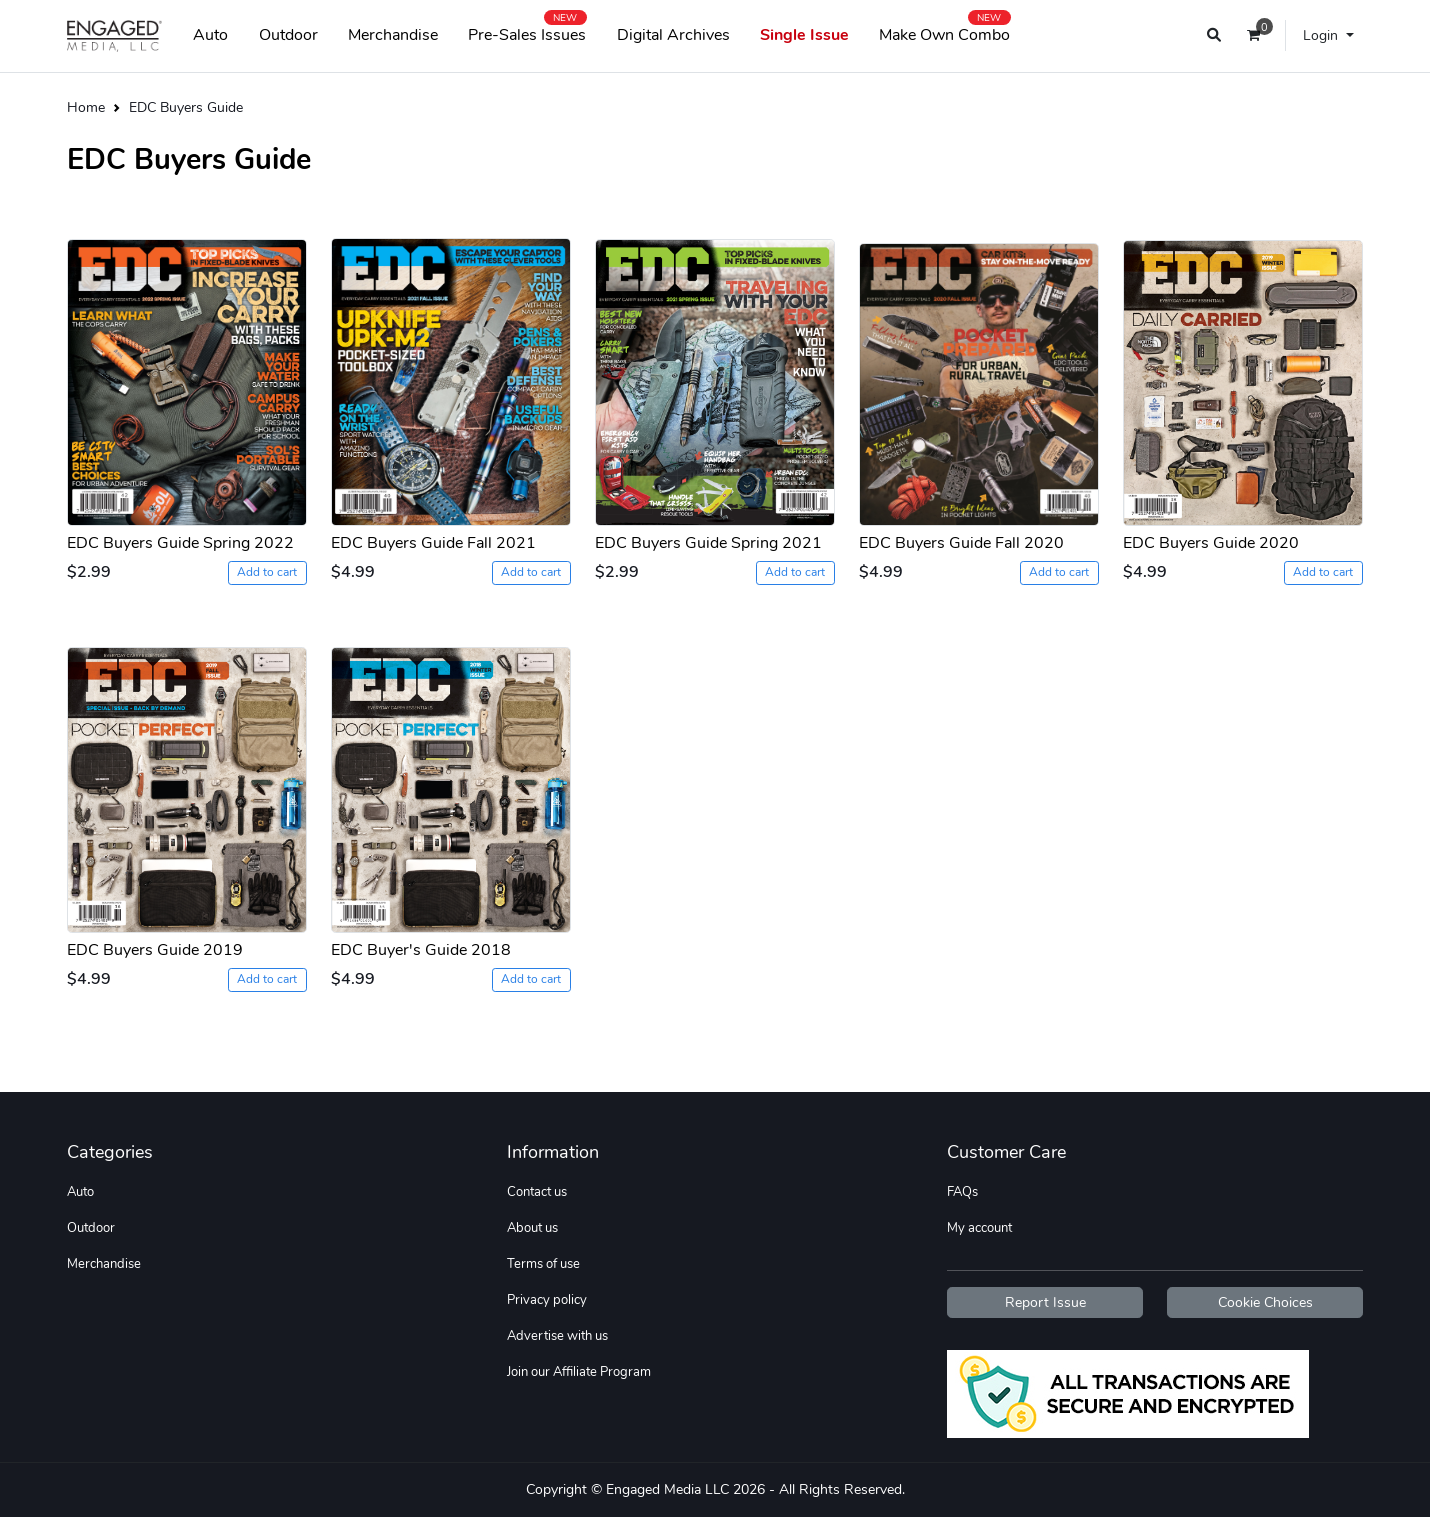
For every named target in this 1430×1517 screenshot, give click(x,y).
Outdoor (288, 35)
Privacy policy (547, 1300)
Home (86, 107)
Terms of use (543, 1264)
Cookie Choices (1265, 1302)
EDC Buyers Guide (186, 107)
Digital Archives (673, 35)
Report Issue (1045, 1302)
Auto (210, 35)
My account (979, 1228)
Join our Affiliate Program (579, 1372)
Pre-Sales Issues (527, 31)
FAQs (962, 1192)
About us (532, 1228)
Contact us (537, 1192)
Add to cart (267, 572)
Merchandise (393, 35)
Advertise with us (557, 1336)
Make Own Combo (944, 31)
